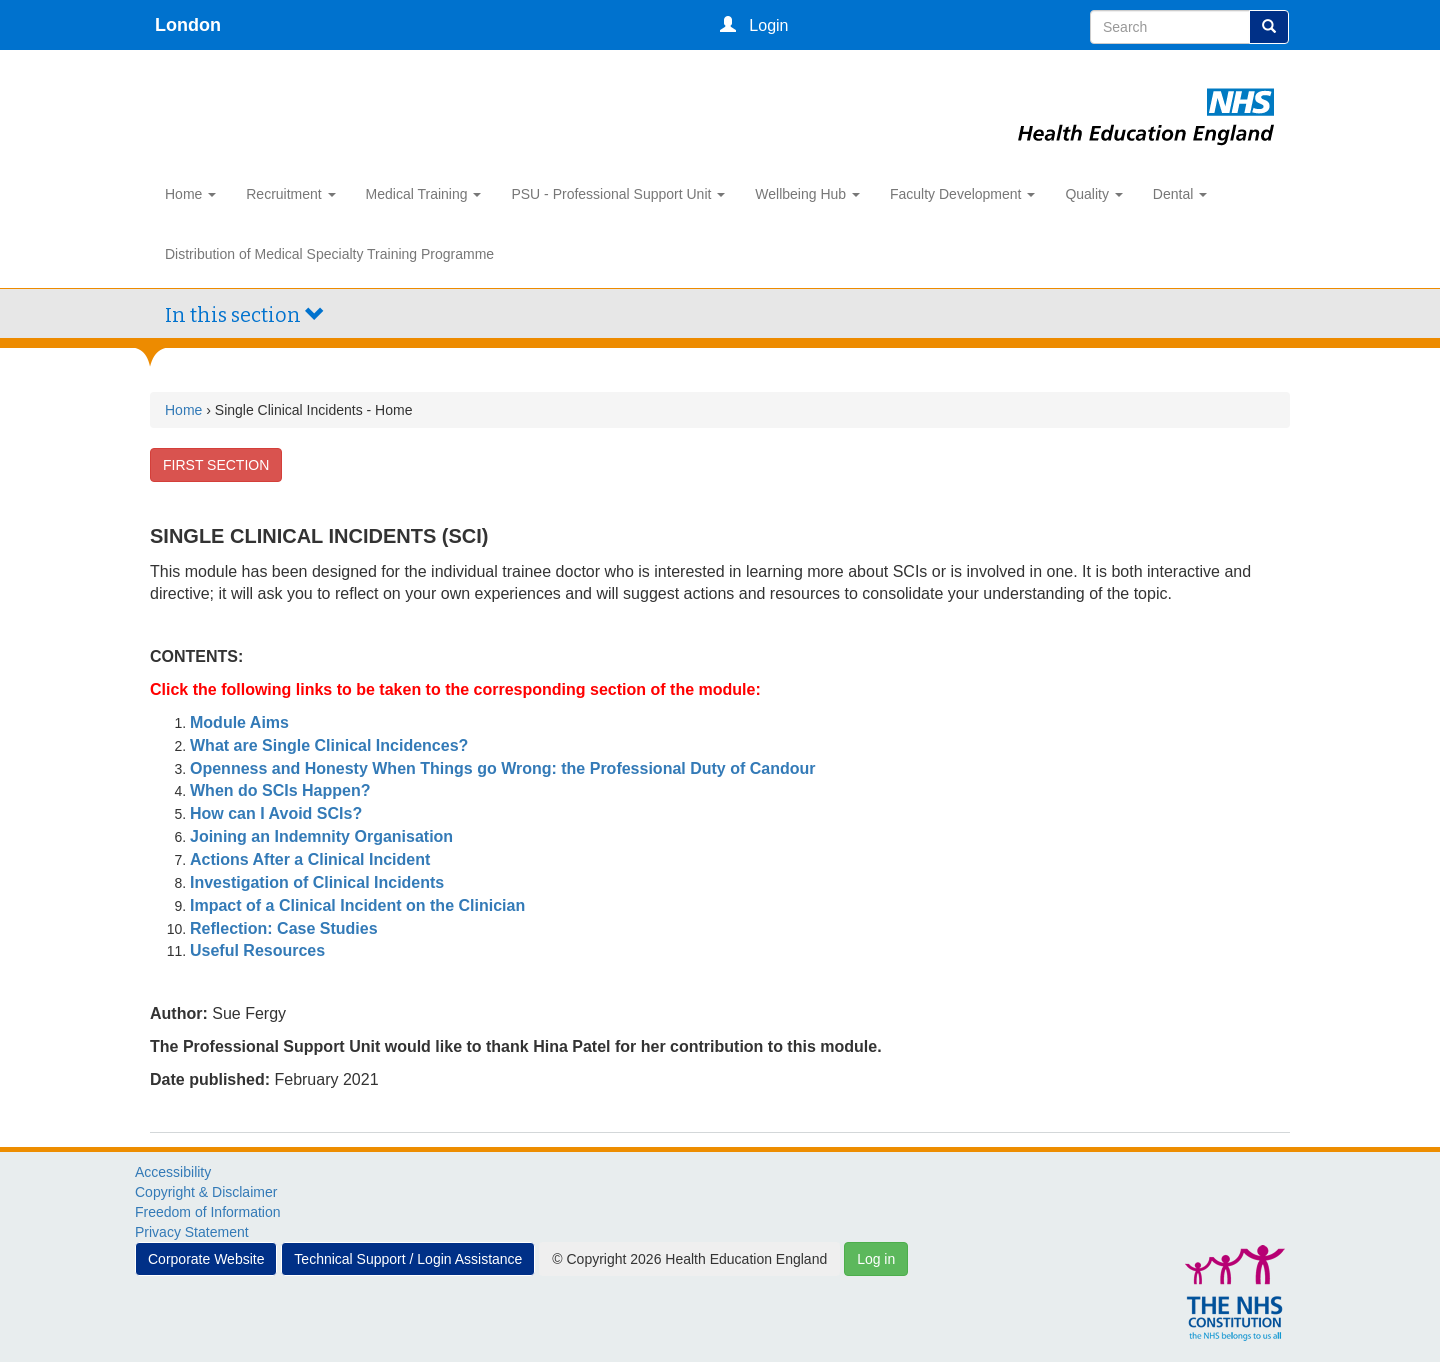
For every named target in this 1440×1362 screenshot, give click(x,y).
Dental (1180, 194)
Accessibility (173, 1172)
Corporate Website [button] (206, 1259)
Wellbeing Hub (807, 194)
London (188, 25)
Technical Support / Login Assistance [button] (408, 1259)
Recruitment (290, 194)
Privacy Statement (192, 1232)
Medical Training (424, 194)
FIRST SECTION (216, 465)
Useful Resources (257, 950)
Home (190, 194)
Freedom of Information (208, 1212)
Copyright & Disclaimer (206, 1192)
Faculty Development (962, 194)
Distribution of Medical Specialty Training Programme (329, 254)
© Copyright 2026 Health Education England (689, 1259)
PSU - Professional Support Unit (618, 194)
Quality (1093, 194)
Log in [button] (876, 1259)
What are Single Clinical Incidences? (329, 745)
